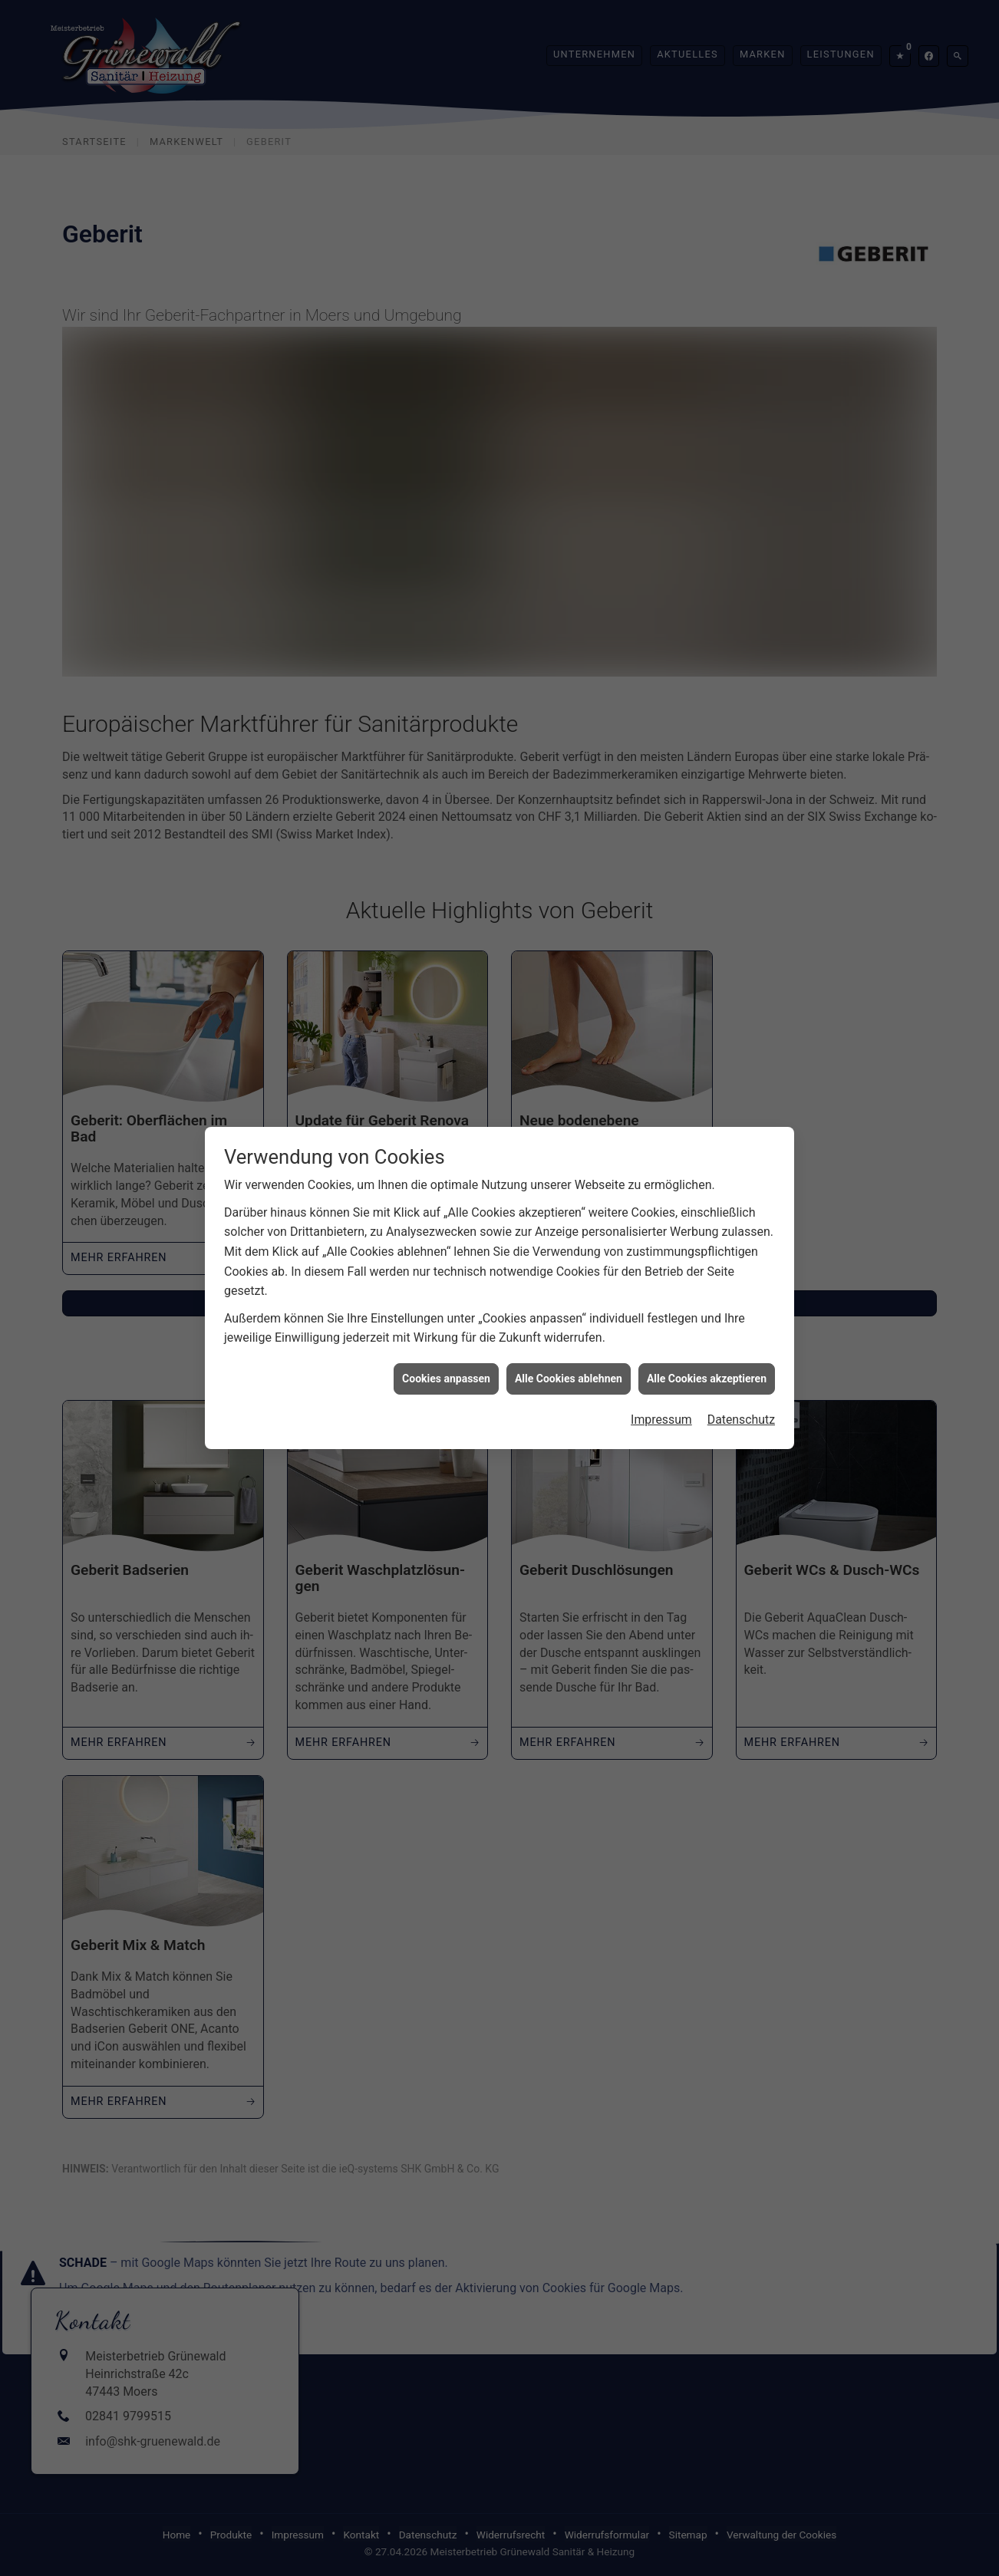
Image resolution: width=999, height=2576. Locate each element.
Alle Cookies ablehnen (568, 1352)
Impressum (660, 1392)
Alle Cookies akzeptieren (707, 1352)
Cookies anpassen (446, 1352)
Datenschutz (741, 1392)
